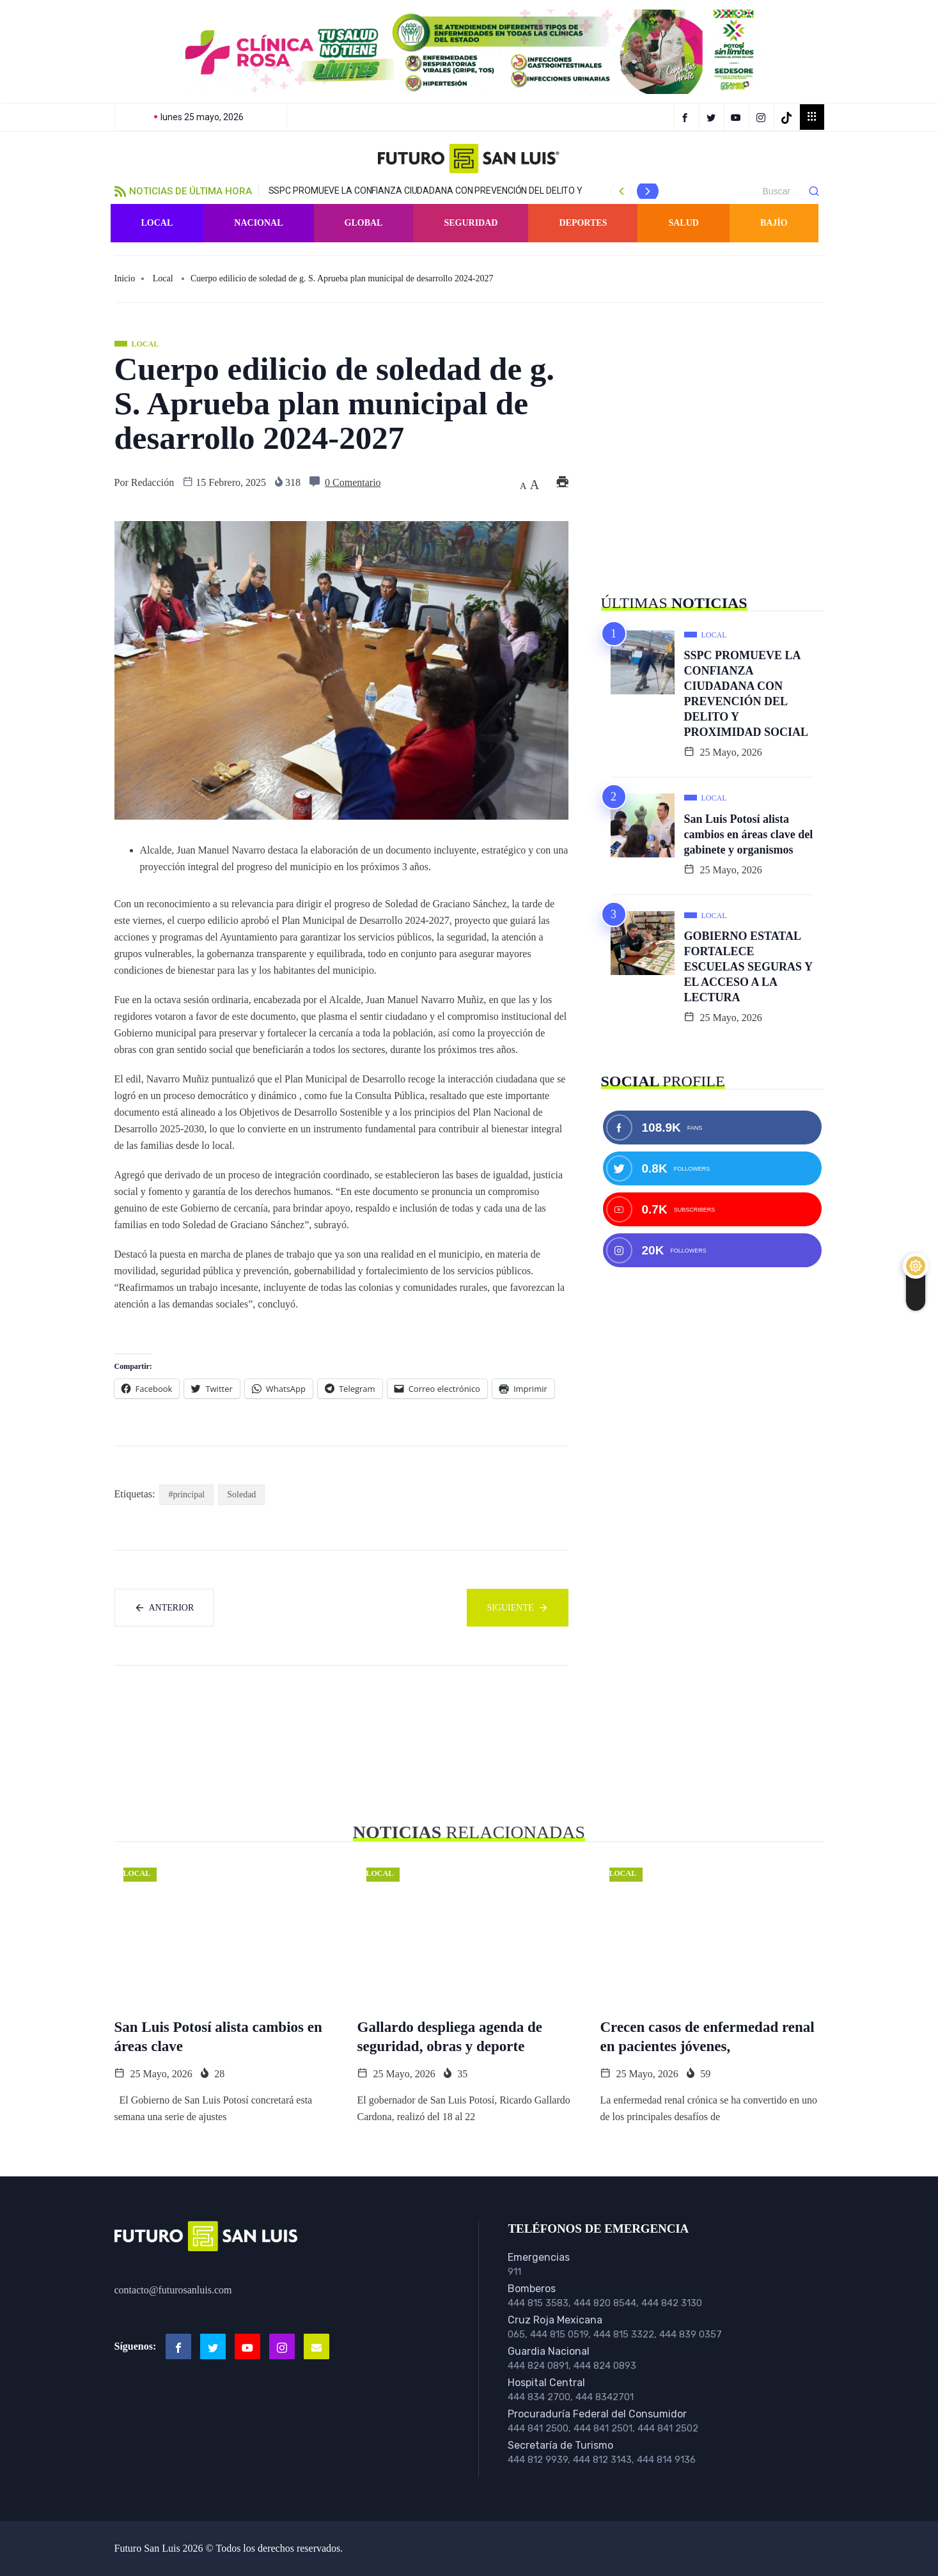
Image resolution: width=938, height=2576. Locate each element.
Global (364, 223)
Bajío (774, 223)
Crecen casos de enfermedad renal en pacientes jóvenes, (707, 2036)
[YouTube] (738, 117)
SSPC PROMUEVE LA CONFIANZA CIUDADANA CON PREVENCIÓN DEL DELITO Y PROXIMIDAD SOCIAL (746, 693)
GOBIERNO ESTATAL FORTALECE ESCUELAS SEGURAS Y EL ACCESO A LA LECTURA (748, 967)
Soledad (241, 1494)
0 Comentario (353, 482)
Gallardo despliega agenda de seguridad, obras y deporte (449, 2036)
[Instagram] (763, 117)
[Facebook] (687, 117)
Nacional (258, 223)
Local (157, 223)
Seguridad (470, 223)
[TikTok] (788, 117)
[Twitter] (713, 117)
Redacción (153, 482)
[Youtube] (247, 2346)
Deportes (583, 223)
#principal (186, 1494)
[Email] (316, 2346)
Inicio (125, 278)
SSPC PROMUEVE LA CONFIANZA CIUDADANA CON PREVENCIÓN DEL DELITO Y (426, 190)
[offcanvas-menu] (812, 117)
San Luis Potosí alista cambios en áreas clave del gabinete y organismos (748, 834)
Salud (683, 223)
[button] (469, 52)
